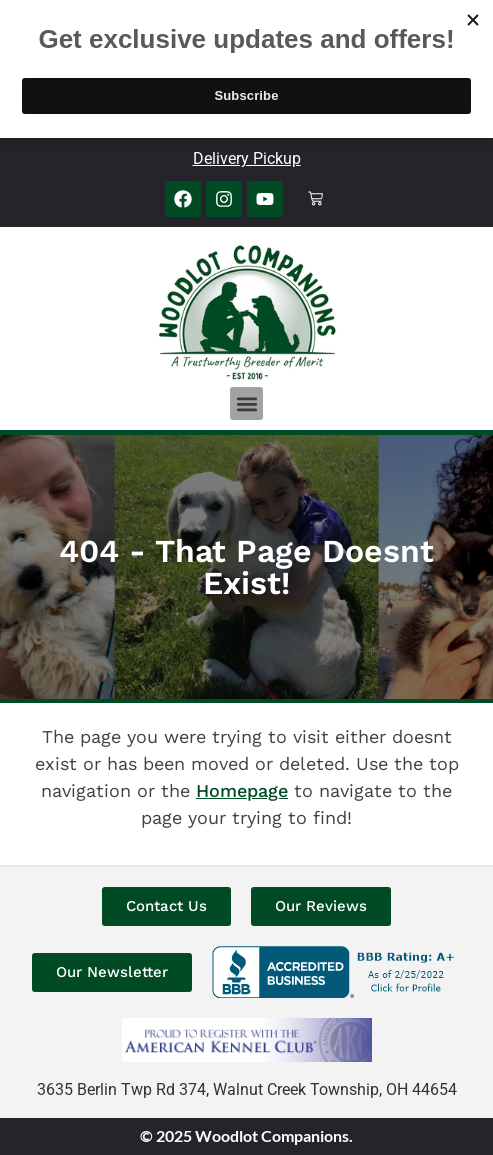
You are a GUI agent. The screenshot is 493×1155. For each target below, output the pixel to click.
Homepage (242, 790)
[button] (246, 403)
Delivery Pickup (247, 158)
